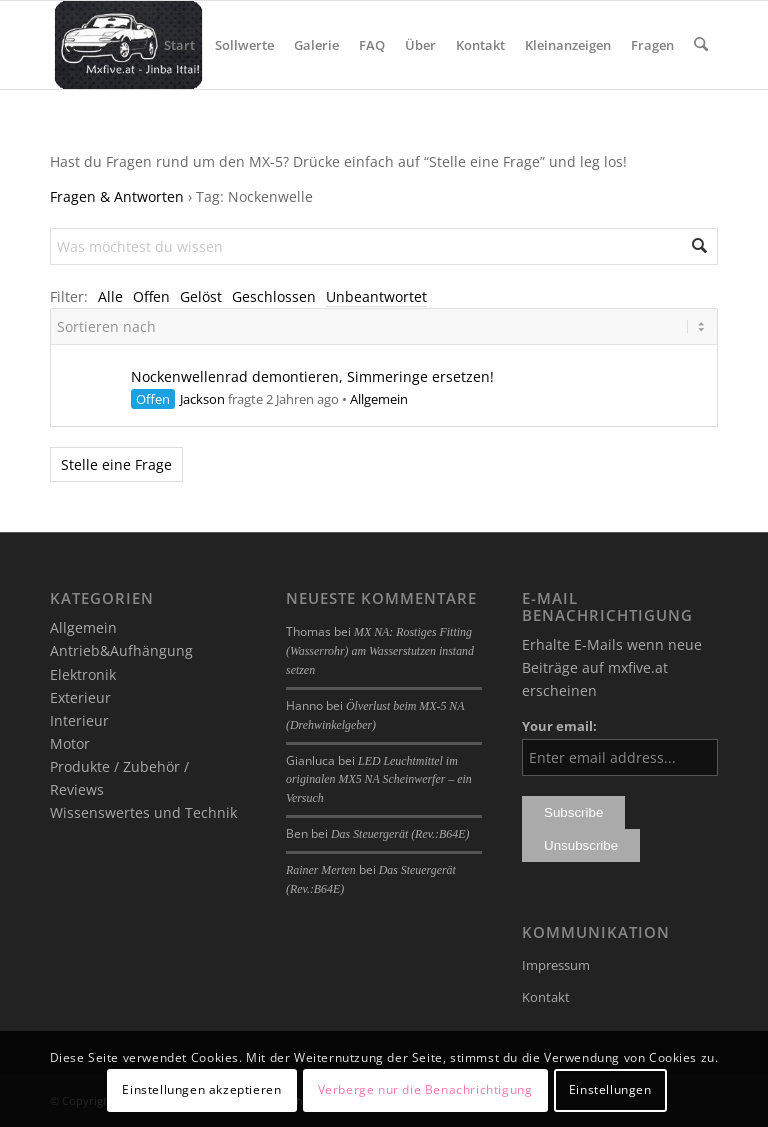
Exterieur (80, 697)
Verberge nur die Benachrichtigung (425, 1089)
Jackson (202, 399)
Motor (70, 743)
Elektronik (83, 674)
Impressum (556, 965)
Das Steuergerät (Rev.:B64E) (400, 834)
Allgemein (379, 399)
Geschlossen (274, 296)
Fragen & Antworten (117, 196)
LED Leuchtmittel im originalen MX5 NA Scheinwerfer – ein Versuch (379, 780)
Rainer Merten (321, 870)
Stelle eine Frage (116, 464)
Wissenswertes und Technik (143, 812)
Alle (110, 296)
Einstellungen (610, 1089)
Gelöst (201, 296)
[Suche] (701, 45)
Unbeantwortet (376, 296)
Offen (151, 296)
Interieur (79, 720)
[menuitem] (180, 45)
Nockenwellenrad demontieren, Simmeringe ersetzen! (312, 376)
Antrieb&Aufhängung (121, 650)
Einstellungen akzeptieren (201, 1089)
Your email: (559, 726)
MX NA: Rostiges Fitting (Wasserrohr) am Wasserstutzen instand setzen (380, 651)
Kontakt (546, 997)
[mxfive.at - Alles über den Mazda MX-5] (128, 45)
